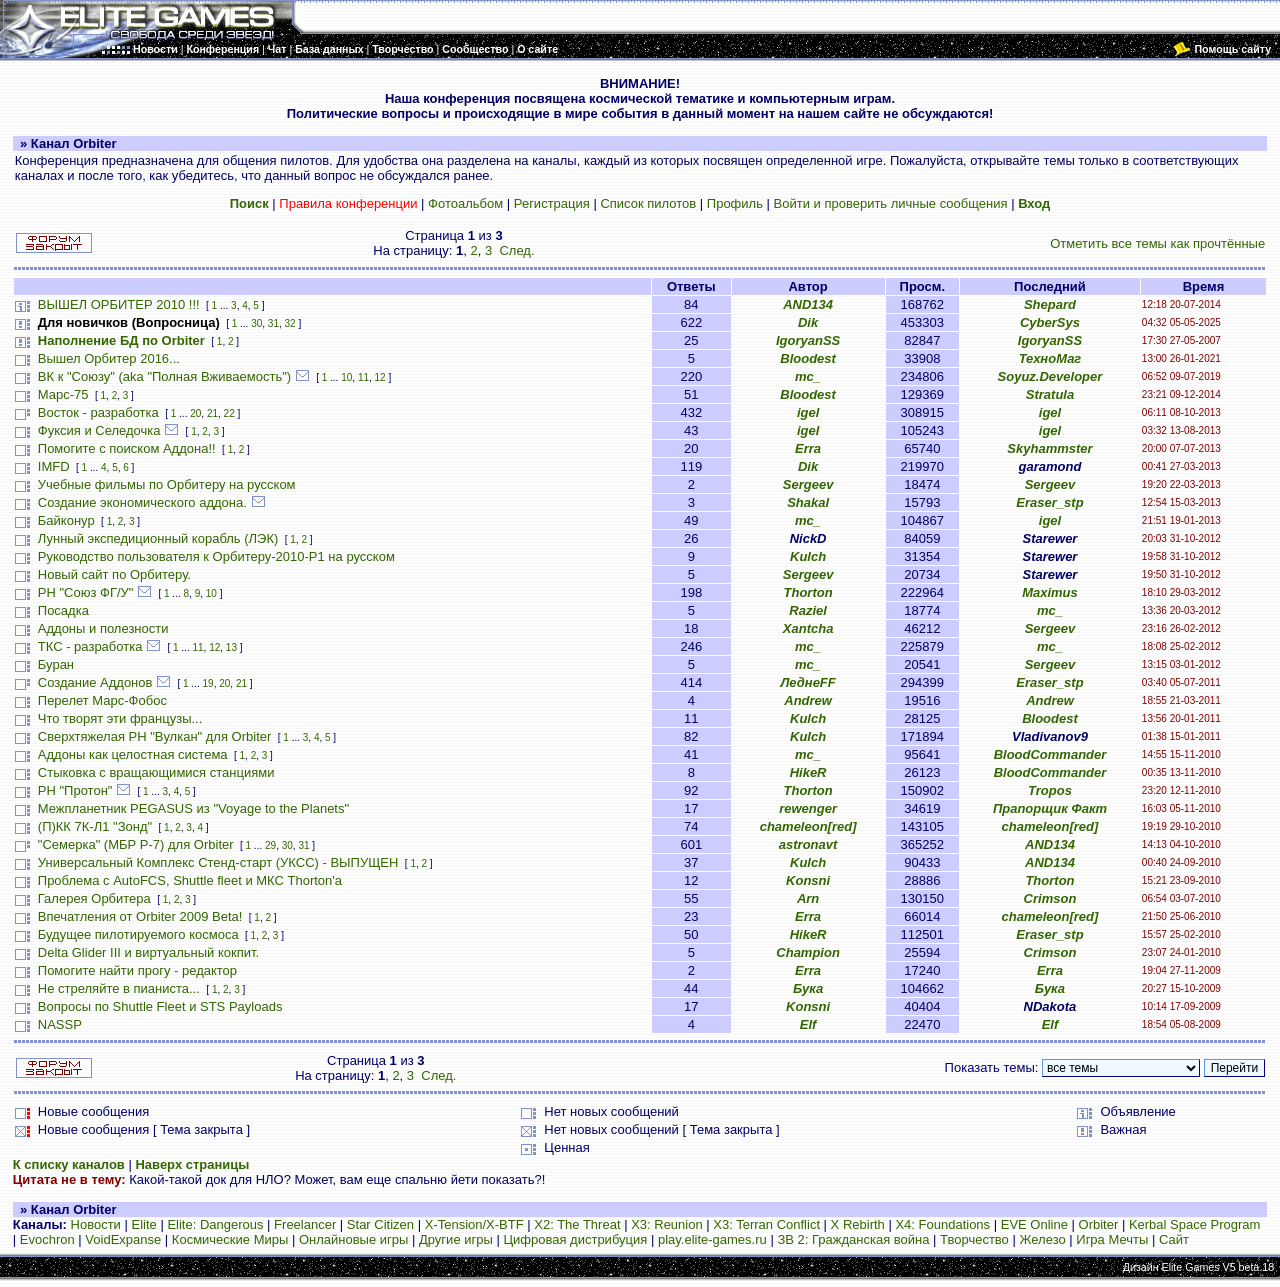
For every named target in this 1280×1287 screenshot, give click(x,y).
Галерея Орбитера (94, 898)
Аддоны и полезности (103, 628)
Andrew (808, 700)
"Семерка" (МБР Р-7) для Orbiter (136, 844)
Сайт (1174, 1239)
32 (290, 323)
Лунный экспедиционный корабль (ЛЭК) (158, 538)
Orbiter (1099, 1224)
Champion (808, 952)
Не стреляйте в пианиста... (119, 988)
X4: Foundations (942, 1224)
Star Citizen (380, 1224)
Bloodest (808, 358)
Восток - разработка (98, 412)
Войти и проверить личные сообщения (891, 203)
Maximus (1050, 592)
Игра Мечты (1112, 1239)
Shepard (1050, 304)
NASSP (60, 1024)
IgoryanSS (808, 340)
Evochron (47, 1239)
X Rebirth (858, 1224)
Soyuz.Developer (1050, 376)
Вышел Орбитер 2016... (109, 358)
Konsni (808, 880)
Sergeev (808, 484)
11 (363, 377)
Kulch (808, 556)
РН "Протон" (75, 790)
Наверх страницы (192, 1164)
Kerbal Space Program (1195, 1224)
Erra (808, 448)
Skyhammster (1049, 448)
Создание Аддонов (95, 682)
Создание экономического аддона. (142, 502)
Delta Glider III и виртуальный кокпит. (148, 952)
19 (208, 683)
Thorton (808, 592)
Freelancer (305, 1224)
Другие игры (456, 1239)
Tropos (1050, 790)
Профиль (735, 203)
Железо (1042, 1239)
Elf (808, 1024)
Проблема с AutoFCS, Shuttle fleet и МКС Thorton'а (190, 880)
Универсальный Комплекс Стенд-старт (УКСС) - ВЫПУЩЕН (218, 862)
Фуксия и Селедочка (99, 430)
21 (212, 413)
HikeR (808, 772)
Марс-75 (63, 394)
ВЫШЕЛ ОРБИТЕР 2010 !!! (119, 304)
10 (346, 377)
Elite (143, 1224)
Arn (808, 898)
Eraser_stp (1049, 502)
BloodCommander (1050, 754)
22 (229, 413)
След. (516, 250)
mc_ (808, 376)
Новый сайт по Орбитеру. (114, 574)
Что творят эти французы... (120, 718)
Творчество (974, 1239)
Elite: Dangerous (215, 1224)
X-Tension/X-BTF (474, 1224)
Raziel (808, 610)
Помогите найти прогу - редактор (137, 970)
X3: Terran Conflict (766, 1224)
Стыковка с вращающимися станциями (156, 772)
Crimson (1050, 898)
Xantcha (808, 628)
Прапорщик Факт (1050, 808)
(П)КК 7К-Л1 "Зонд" (95, 826)
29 (270, 845)
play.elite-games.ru (712, 1239)
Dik (808, 322)
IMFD (54, 466)
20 (195, 413)
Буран (56, 664)
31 (273, 323)
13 (231, 647)
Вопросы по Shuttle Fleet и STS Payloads (160, 1006)
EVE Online (1034, 1224)
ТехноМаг (1050, 358)
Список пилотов (648, 203)
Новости (96, 1224)
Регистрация (552, 203)
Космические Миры (230, 1239)
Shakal (808, 502)
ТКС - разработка (90, 646)
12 (380, 377)
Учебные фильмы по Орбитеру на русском (167, 484)
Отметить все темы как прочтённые (1157, 243)
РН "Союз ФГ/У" (86, 592)
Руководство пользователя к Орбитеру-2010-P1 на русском (216, 556)
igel (808, 412)
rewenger (808, 808)
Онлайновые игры (353, 1239)
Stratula (1050, 394)
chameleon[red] (808, 826)
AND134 (808, 304)
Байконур (66, 520)
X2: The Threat (577, 1224)
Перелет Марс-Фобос (102, 700)
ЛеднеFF (807, 682)
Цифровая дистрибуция (575, 1239)
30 (256, 323)
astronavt (808, 844)
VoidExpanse (123, 1239)
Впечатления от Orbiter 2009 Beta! (140, 916)
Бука (808, 988)
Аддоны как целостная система (133, 754)
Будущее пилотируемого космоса (138, 934)
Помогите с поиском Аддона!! (127, 448)
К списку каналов (69, 1164)
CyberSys (1050, 322)
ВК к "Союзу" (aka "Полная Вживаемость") (164, 376)
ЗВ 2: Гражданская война (853, 1239)
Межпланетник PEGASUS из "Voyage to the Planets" (193, 808)
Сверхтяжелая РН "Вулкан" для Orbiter (155, 736)
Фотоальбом (465, 203)
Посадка (63, 610)
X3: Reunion (667, 1224)
